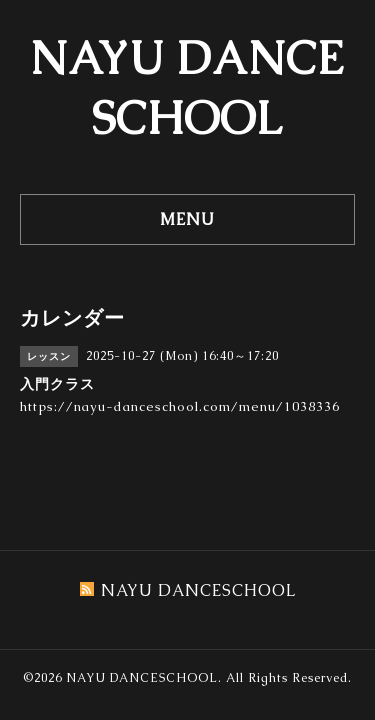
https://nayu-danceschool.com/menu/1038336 (180, 406)
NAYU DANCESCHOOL (142, 678)
